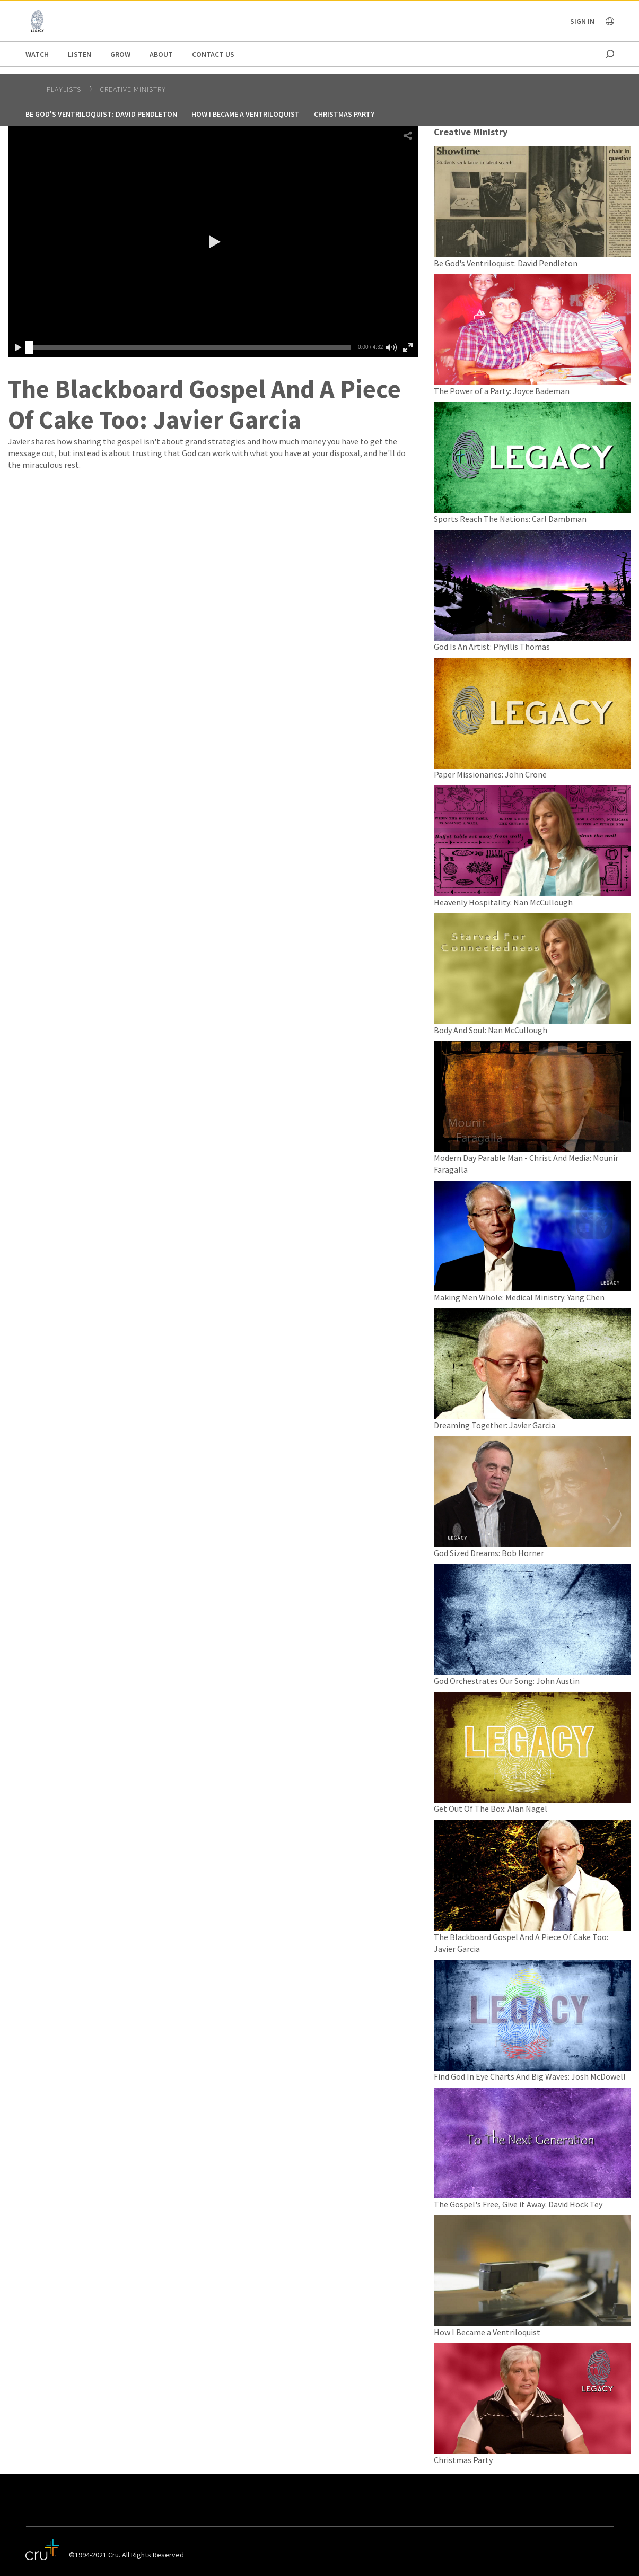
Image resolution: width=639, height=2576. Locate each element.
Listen (79, 54)
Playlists (65, 89)
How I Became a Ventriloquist (245, 114)
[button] (213, 242)
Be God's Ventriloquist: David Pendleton (101, 114)
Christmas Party (344, 114)
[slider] (29, 347)
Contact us (213, 54)
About (161, 54)
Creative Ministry (133, 89)
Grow (120, 54)
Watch (37, 54)
